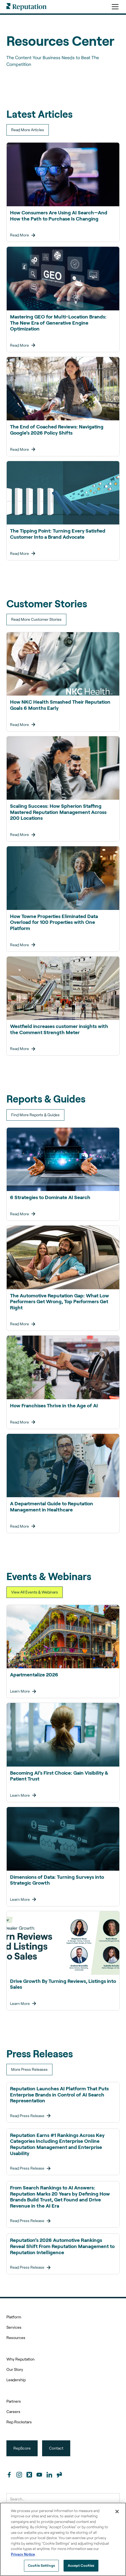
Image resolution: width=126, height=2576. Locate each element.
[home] (26, 6)
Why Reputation (20, 2359)
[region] (63, 2539)
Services (13, 2327)
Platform (13, 2316)
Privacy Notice (23, 2554)
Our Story (14, 2369)
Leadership (16, 2379)
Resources (15, 2337)
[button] (114, 6)
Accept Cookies (81, 2565)
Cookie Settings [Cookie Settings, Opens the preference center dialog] (41, 2565)
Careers (13, 2411)
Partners (13, 2401)
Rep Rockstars (19, 2421)
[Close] (117, 2511)
